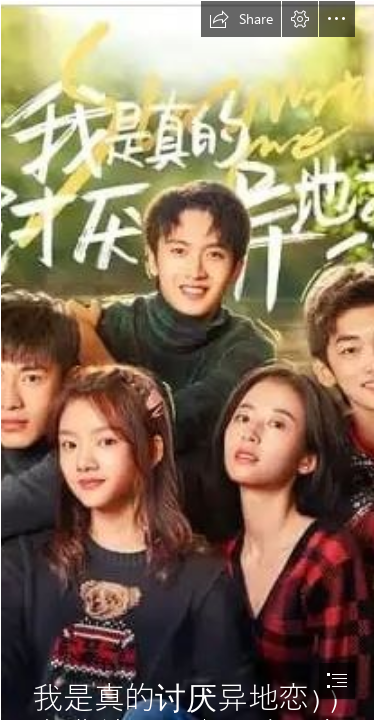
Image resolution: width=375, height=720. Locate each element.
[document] (187, 360)
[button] (241, 19)
